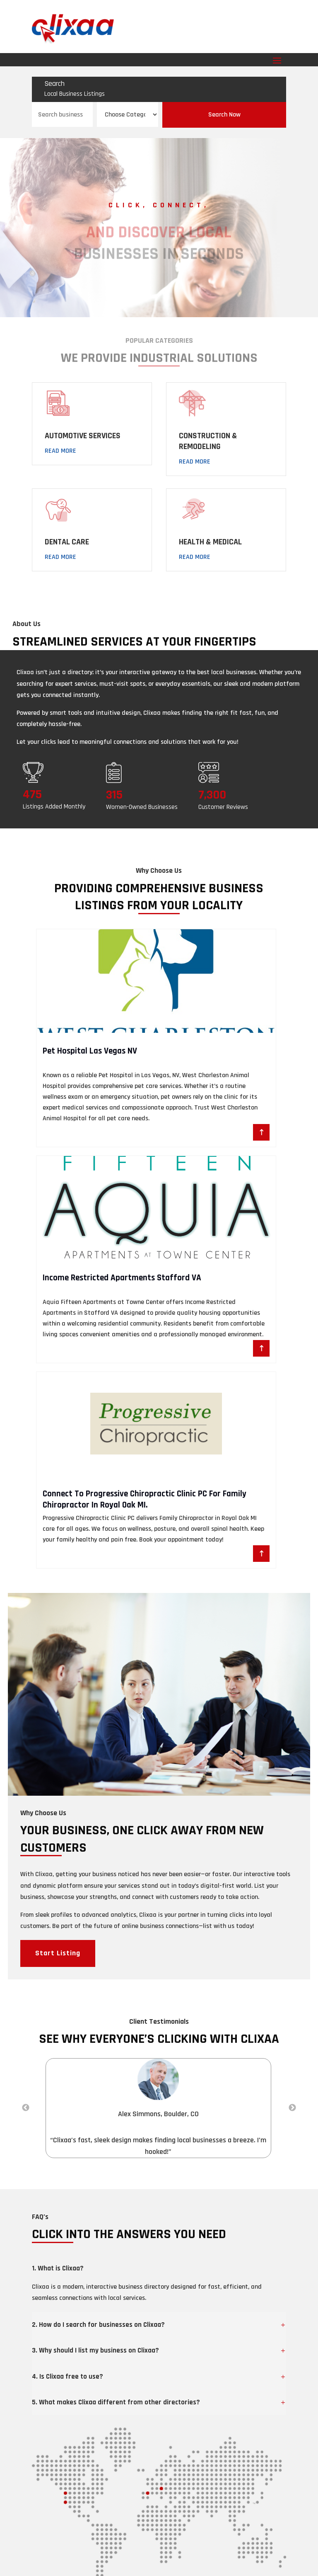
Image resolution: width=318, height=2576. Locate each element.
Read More (60, 451)
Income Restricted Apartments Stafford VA (122, 1277)
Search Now (224, 114)
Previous (26, 2108)
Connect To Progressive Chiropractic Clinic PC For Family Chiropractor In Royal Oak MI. (144, 1499)
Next (292, 2108)
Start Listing (57, 1953)
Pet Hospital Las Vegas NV (90, 1050)
